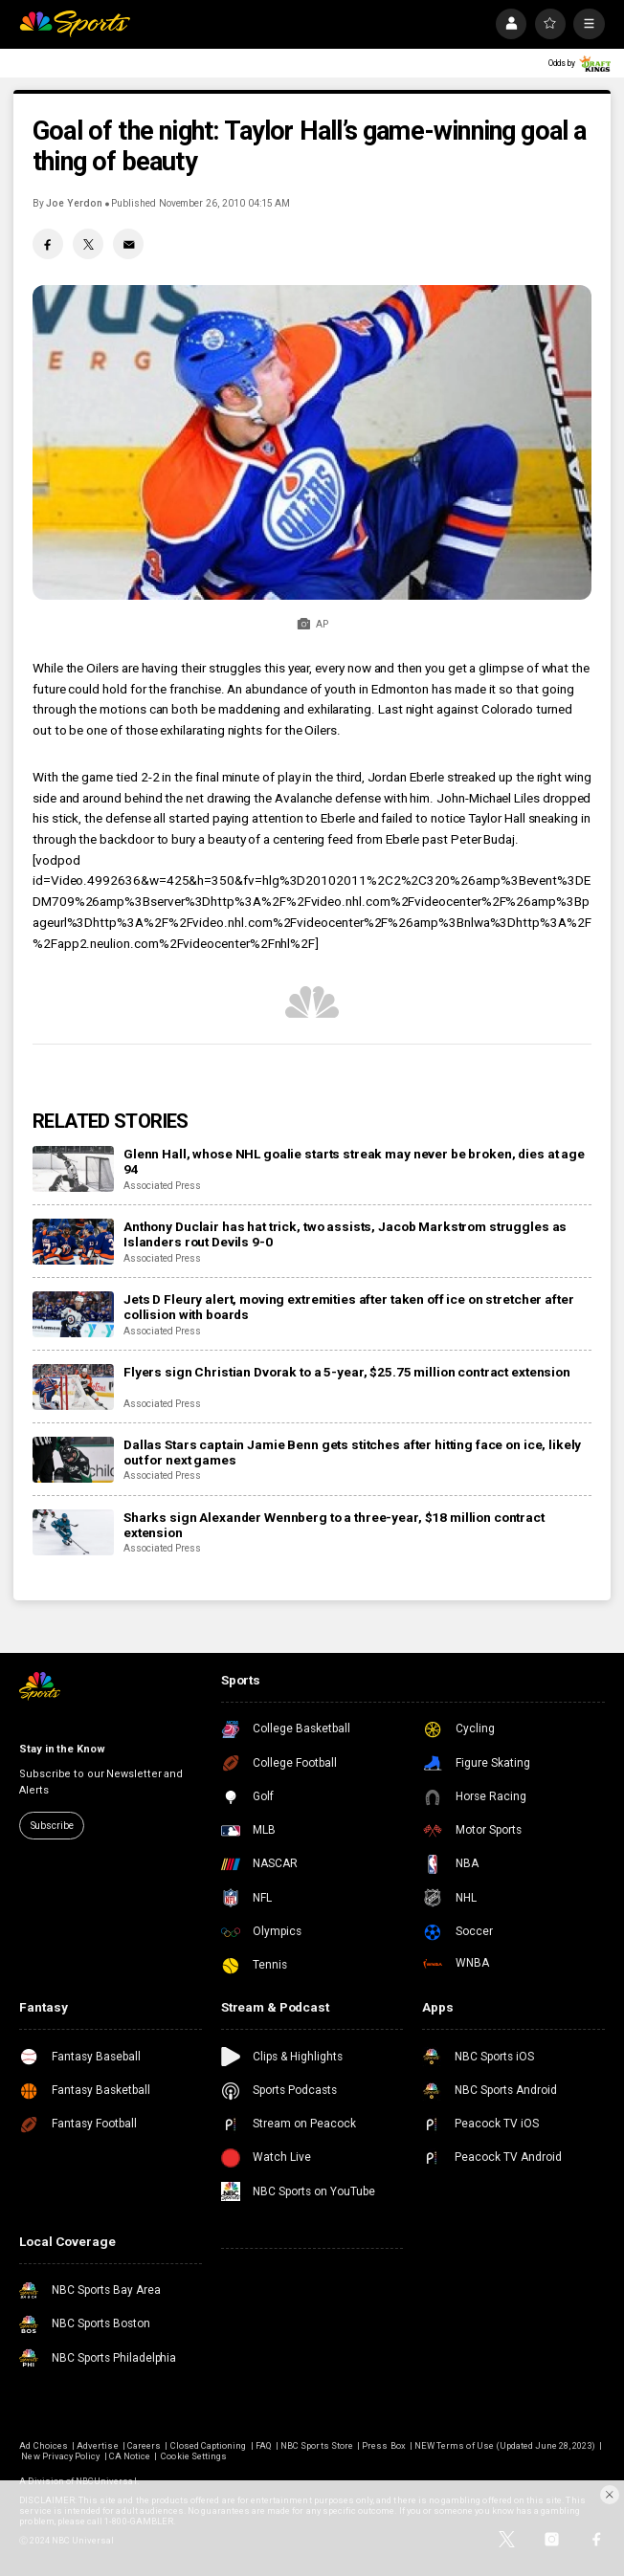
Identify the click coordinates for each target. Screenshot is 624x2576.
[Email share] (128, 244)
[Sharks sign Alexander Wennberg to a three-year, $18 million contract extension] (73, 1532)
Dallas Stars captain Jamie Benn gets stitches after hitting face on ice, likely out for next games (352, 1452)
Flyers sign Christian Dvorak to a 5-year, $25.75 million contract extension (346, 1371)
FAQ (264, 2445)
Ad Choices (43, 2445)
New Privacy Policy (60, 2456)
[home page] (74, 24)
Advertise (97, 2445)
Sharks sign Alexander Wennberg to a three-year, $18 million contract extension (334, 1524)
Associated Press (162, 1185)
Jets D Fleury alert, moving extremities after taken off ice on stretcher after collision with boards (348, 1306)
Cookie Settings (194, 2456)
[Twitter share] (88, 244)
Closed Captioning (208, 2445)
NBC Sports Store (316, 2445)
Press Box (383, 2445)
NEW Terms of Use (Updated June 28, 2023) (504, 2445)
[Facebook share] (48, 244)
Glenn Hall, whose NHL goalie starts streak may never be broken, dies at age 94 (354, 1161)
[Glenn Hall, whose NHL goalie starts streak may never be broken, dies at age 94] (73, 1169)
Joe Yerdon (74, 203)
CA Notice (129, 2456)
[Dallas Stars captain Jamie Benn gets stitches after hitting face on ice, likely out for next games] (73, 1460)
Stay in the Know (61, 1749)
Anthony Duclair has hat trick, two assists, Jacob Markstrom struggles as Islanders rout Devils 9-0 (345, 1234)
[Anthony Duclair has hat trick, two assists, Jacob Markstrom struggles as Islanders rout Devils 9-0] (73, 1242)
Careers (144, 2445)
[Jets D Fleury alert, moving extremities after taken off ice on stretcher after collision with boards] (73, 1314)
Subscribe (52, 1825)
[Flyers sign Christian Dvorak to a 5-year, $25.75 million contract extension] (73, 1387)
